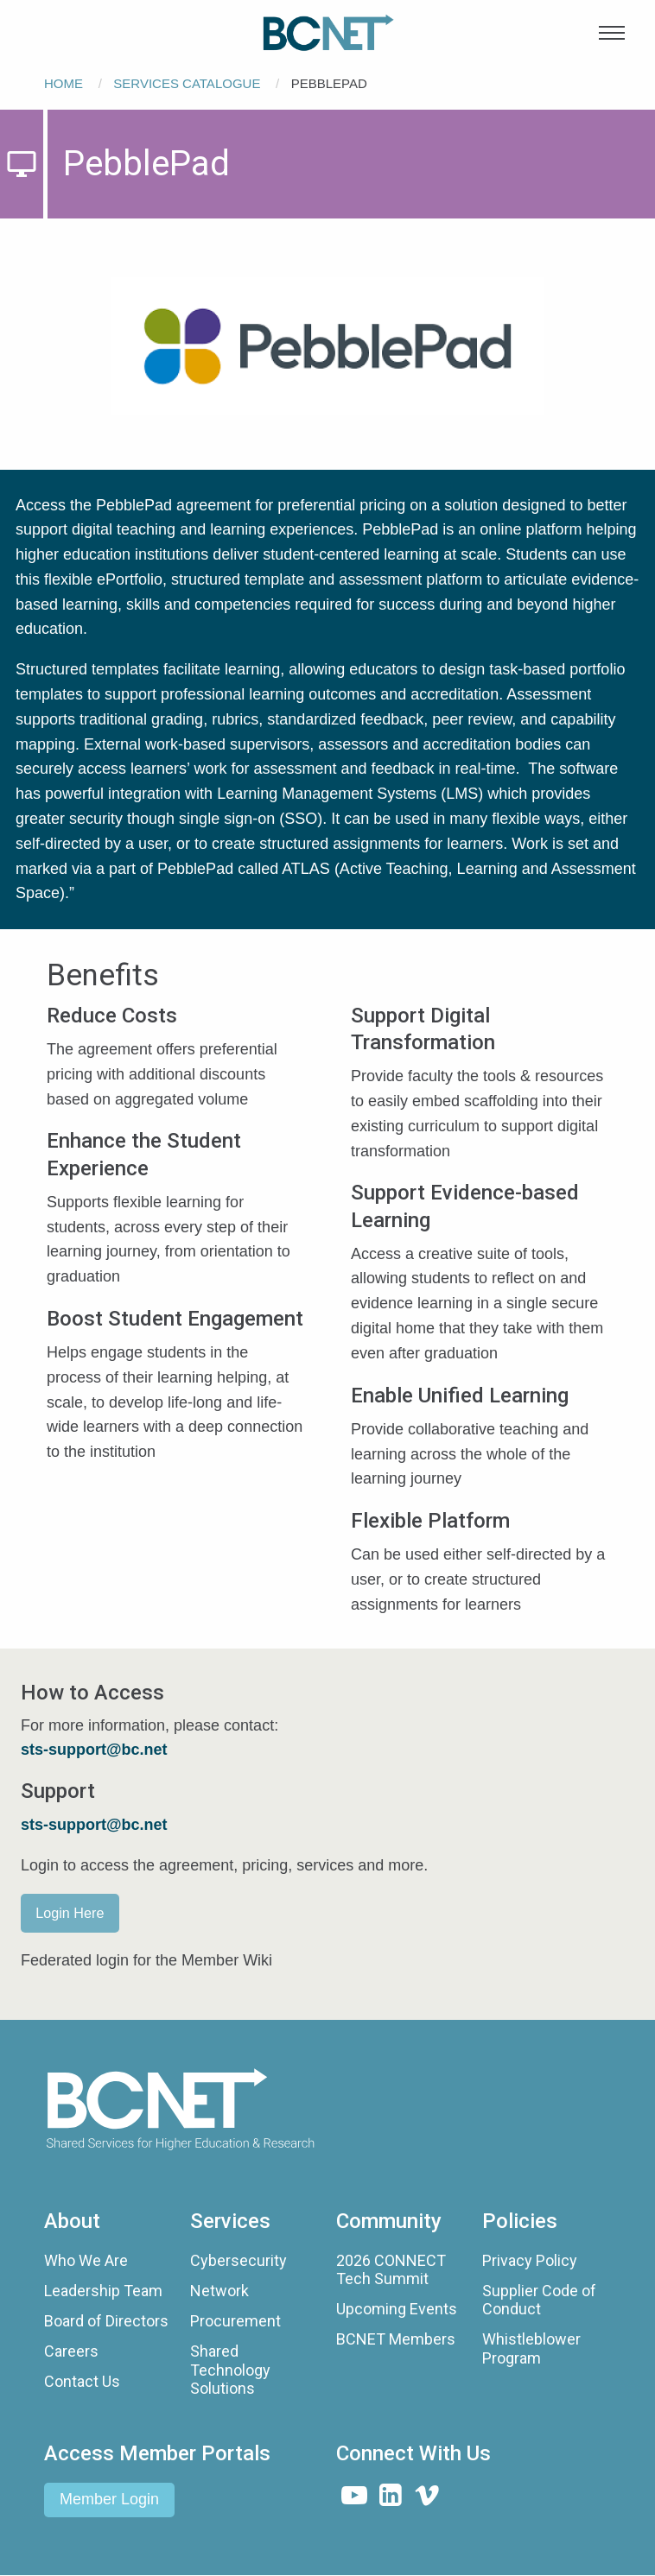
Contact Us (82, 2381)
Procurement (235, 2321)
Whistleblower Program (531, 2348)
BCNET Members (395, 2339)
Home (63, 83)
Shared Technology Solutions (230, 2369)
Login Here (69, 1913)
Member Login (109, 2499)
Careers (71, 2351)
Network (219, 2291)
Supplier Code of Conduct (539, 2300)
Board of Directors (106, 2321)
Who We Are (86, 2260)
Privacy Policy (529, 2260)
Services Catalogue (186, 83)
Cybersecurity (238, 2260)
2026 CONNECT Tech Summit (391, 2269)
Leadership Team (103, 2291)
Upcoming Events (396, 2309)
